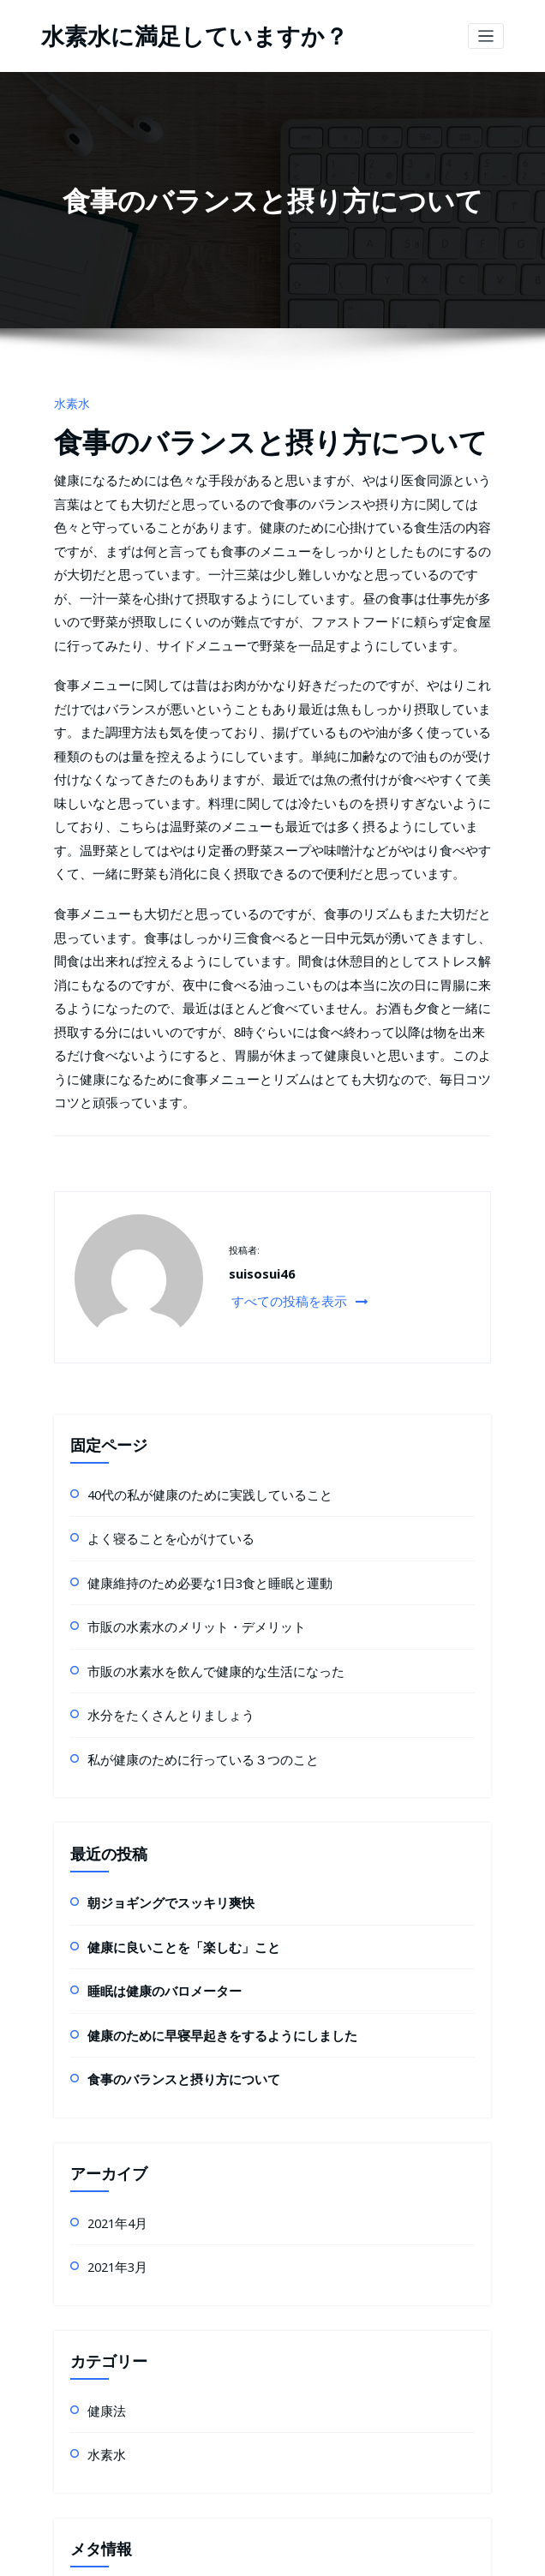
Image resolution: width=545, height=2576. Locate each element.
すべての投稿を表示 (286, 1086)
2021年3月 (112, 1993)
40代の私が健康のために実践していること (185, 1277)
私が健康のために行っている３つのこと (179, 1516)
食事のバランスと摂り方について (232, 429)
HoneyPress (332, 2554)
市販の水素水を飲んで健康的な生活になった (190, 1436)
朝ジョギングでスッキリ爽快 (154, 1655)
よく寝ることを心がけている (154, 1316)
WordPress (229, 2554)
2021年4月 (112, 1954)
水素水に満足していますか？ (172, 34)
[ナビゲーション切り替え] (486, 34)
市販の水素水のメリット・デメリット (174, 1396)
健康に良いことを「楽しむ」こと (164, 1695)
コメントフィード (128, 2392)
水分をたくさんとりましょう (154, 1476)
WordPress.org (124, 2431)
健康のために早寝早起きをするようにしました (195, 1775)
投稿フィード (118, 2352)
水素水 (68, 397)
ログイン (108, 2312)
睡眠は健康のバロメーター (149, 1735)
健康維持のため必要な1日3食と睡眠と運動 (185, 1357)
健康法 (102, 2133)
